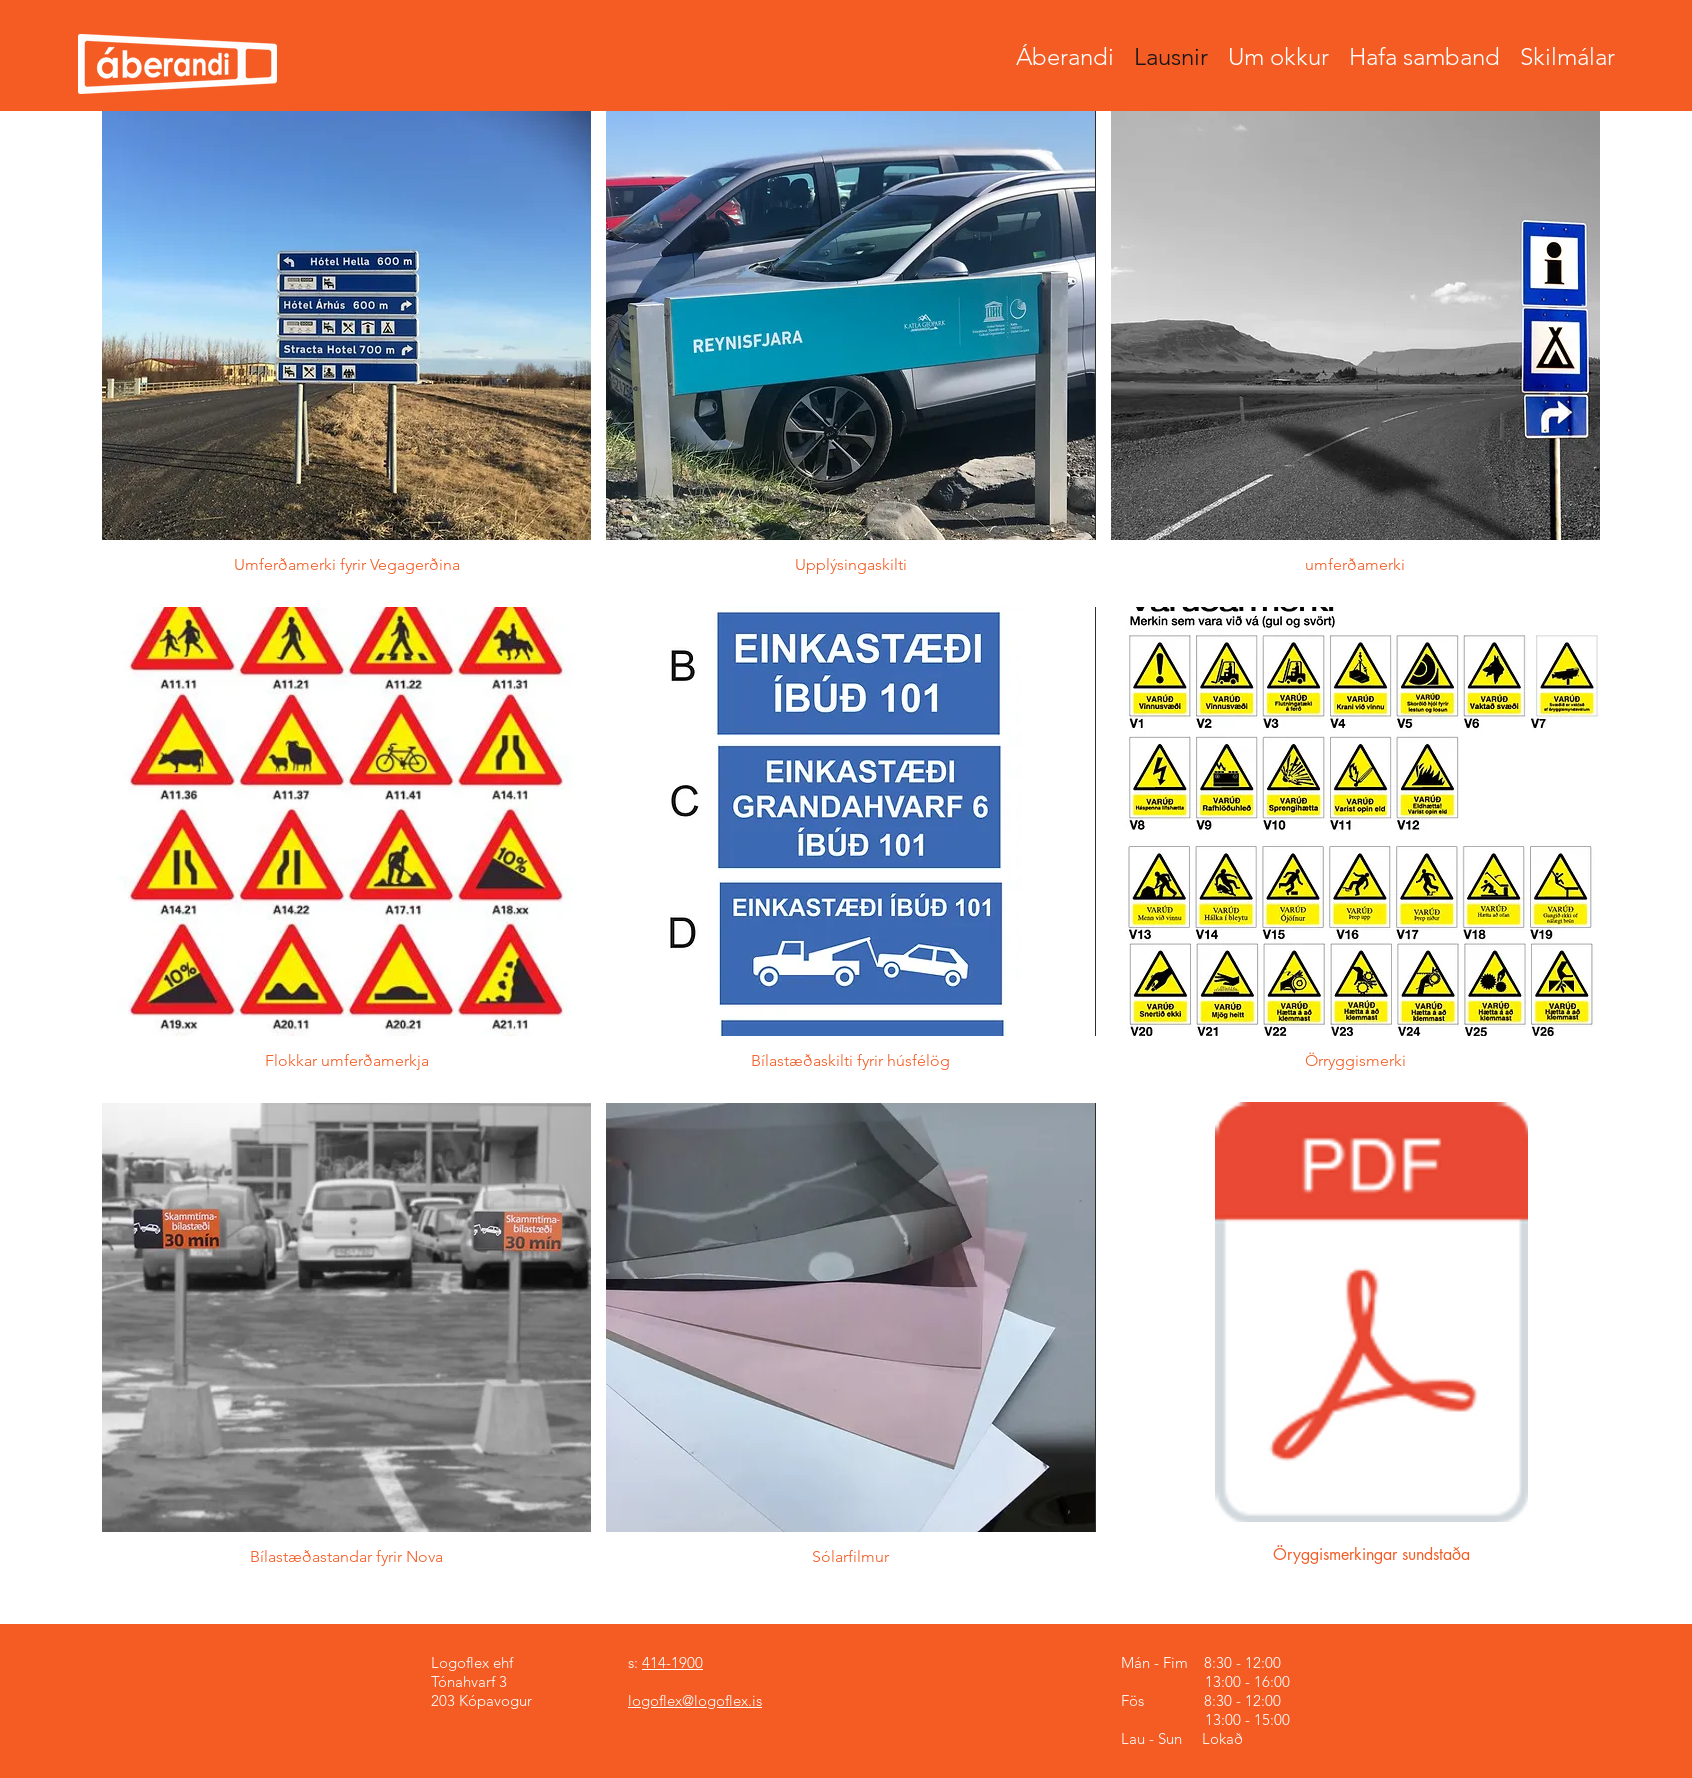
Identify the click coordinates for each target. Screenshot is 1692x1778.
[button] (346, 351)
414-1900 (672, 1662)
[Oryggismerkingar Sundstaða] (1371, 1314)
